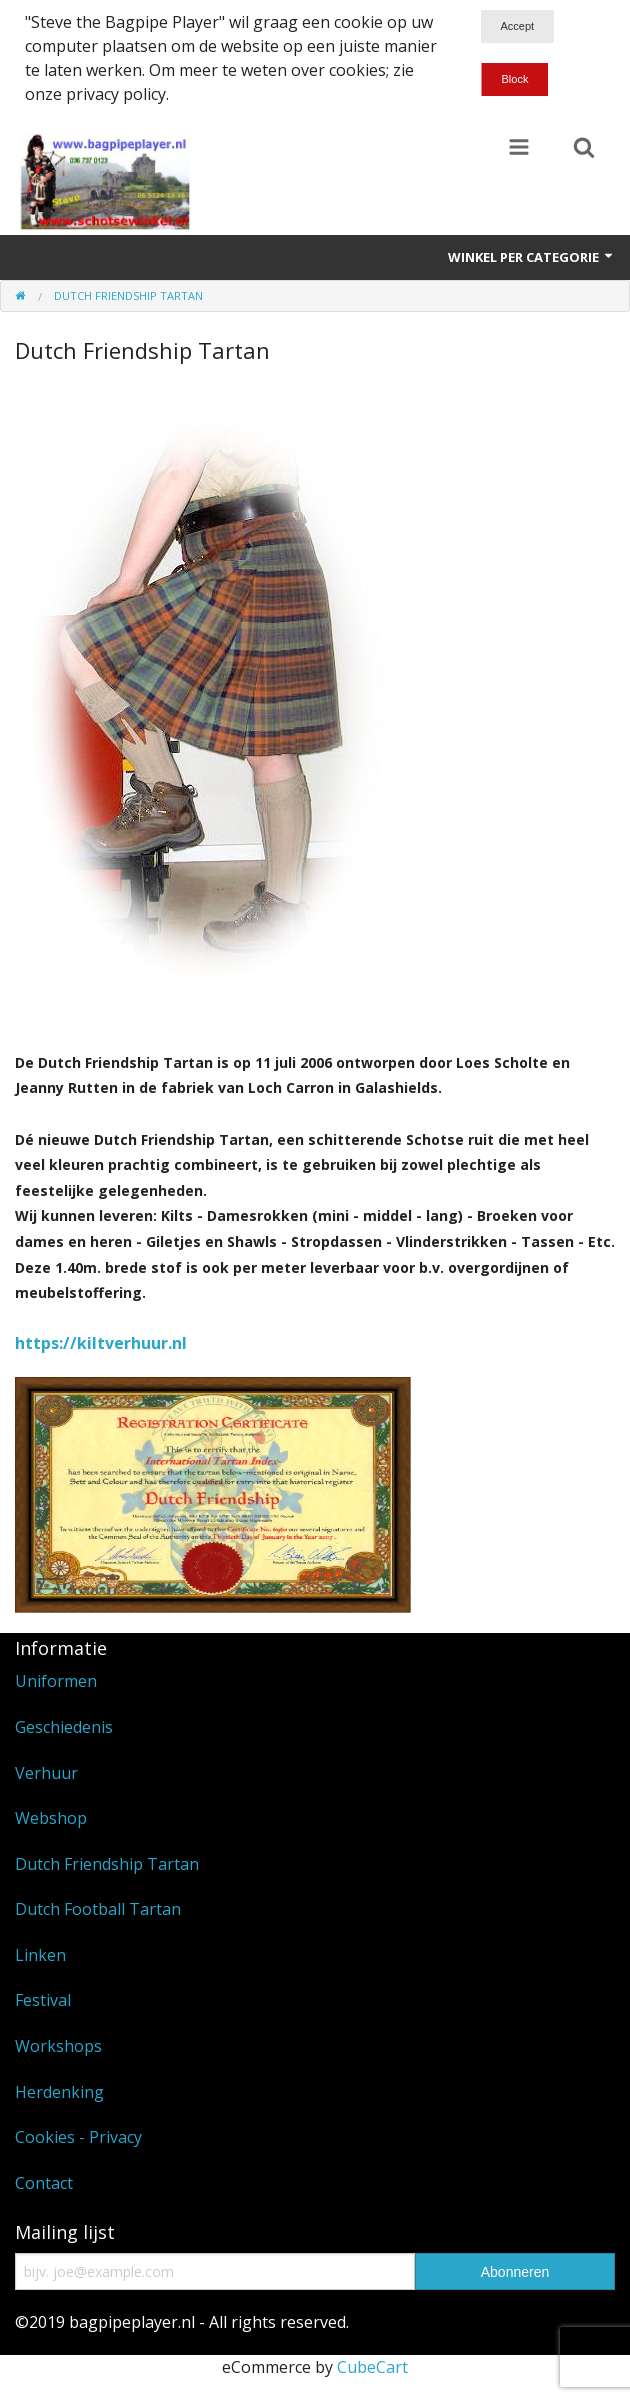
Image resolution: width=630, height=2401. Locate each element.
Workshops (58, 2046)
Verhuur (46, 1773)
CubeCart (372, 2367)
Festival (43, 2000)
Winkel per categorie (531, 257)
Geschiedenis (64, 1727)
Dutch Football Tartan (98, 1909)
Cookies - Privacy (78, 2137)
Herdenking (59, 2092)
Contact (44, 2183)
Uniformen (56, 1681)
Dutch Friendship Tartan (107, 1864)
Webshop (51, 1818)
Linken (40, 1955)
